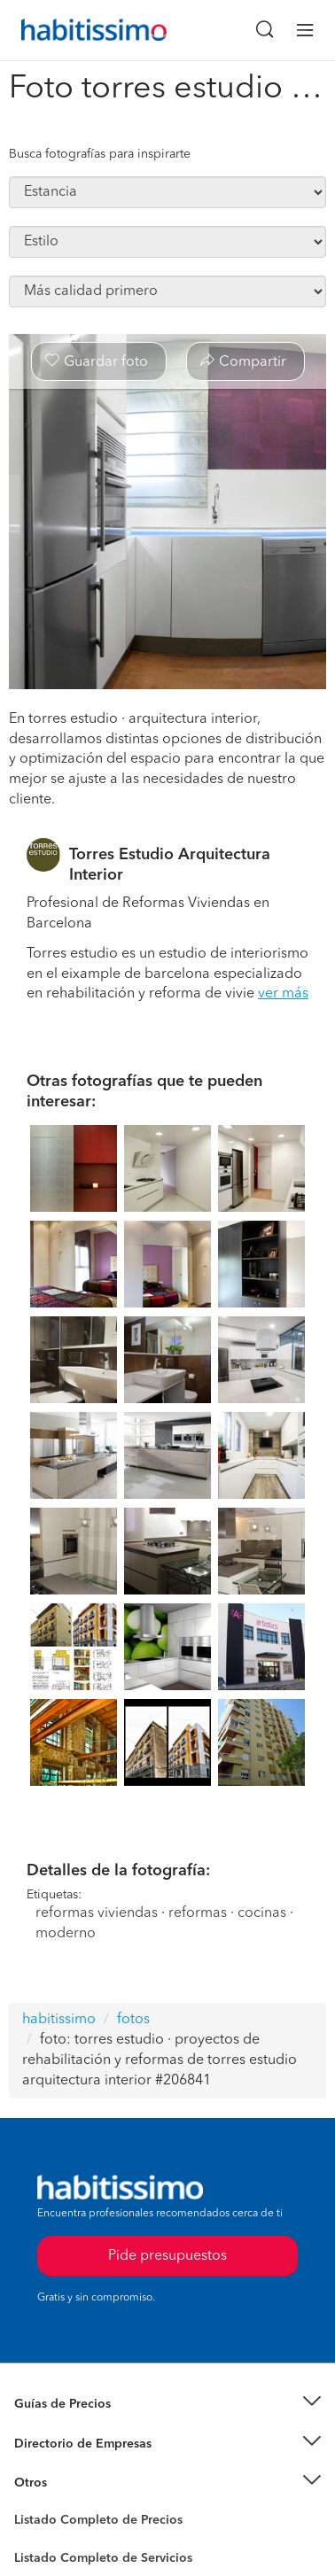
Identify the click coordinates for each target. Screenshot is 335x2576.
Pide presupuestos (167, 2256)
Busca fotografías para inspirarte (100, 154)
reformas (197, 1913)
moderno (65, 1934)
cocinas (262, 1913)
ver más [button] (283, 994)
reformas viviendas (96, 1913)
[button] (167, 2404)
